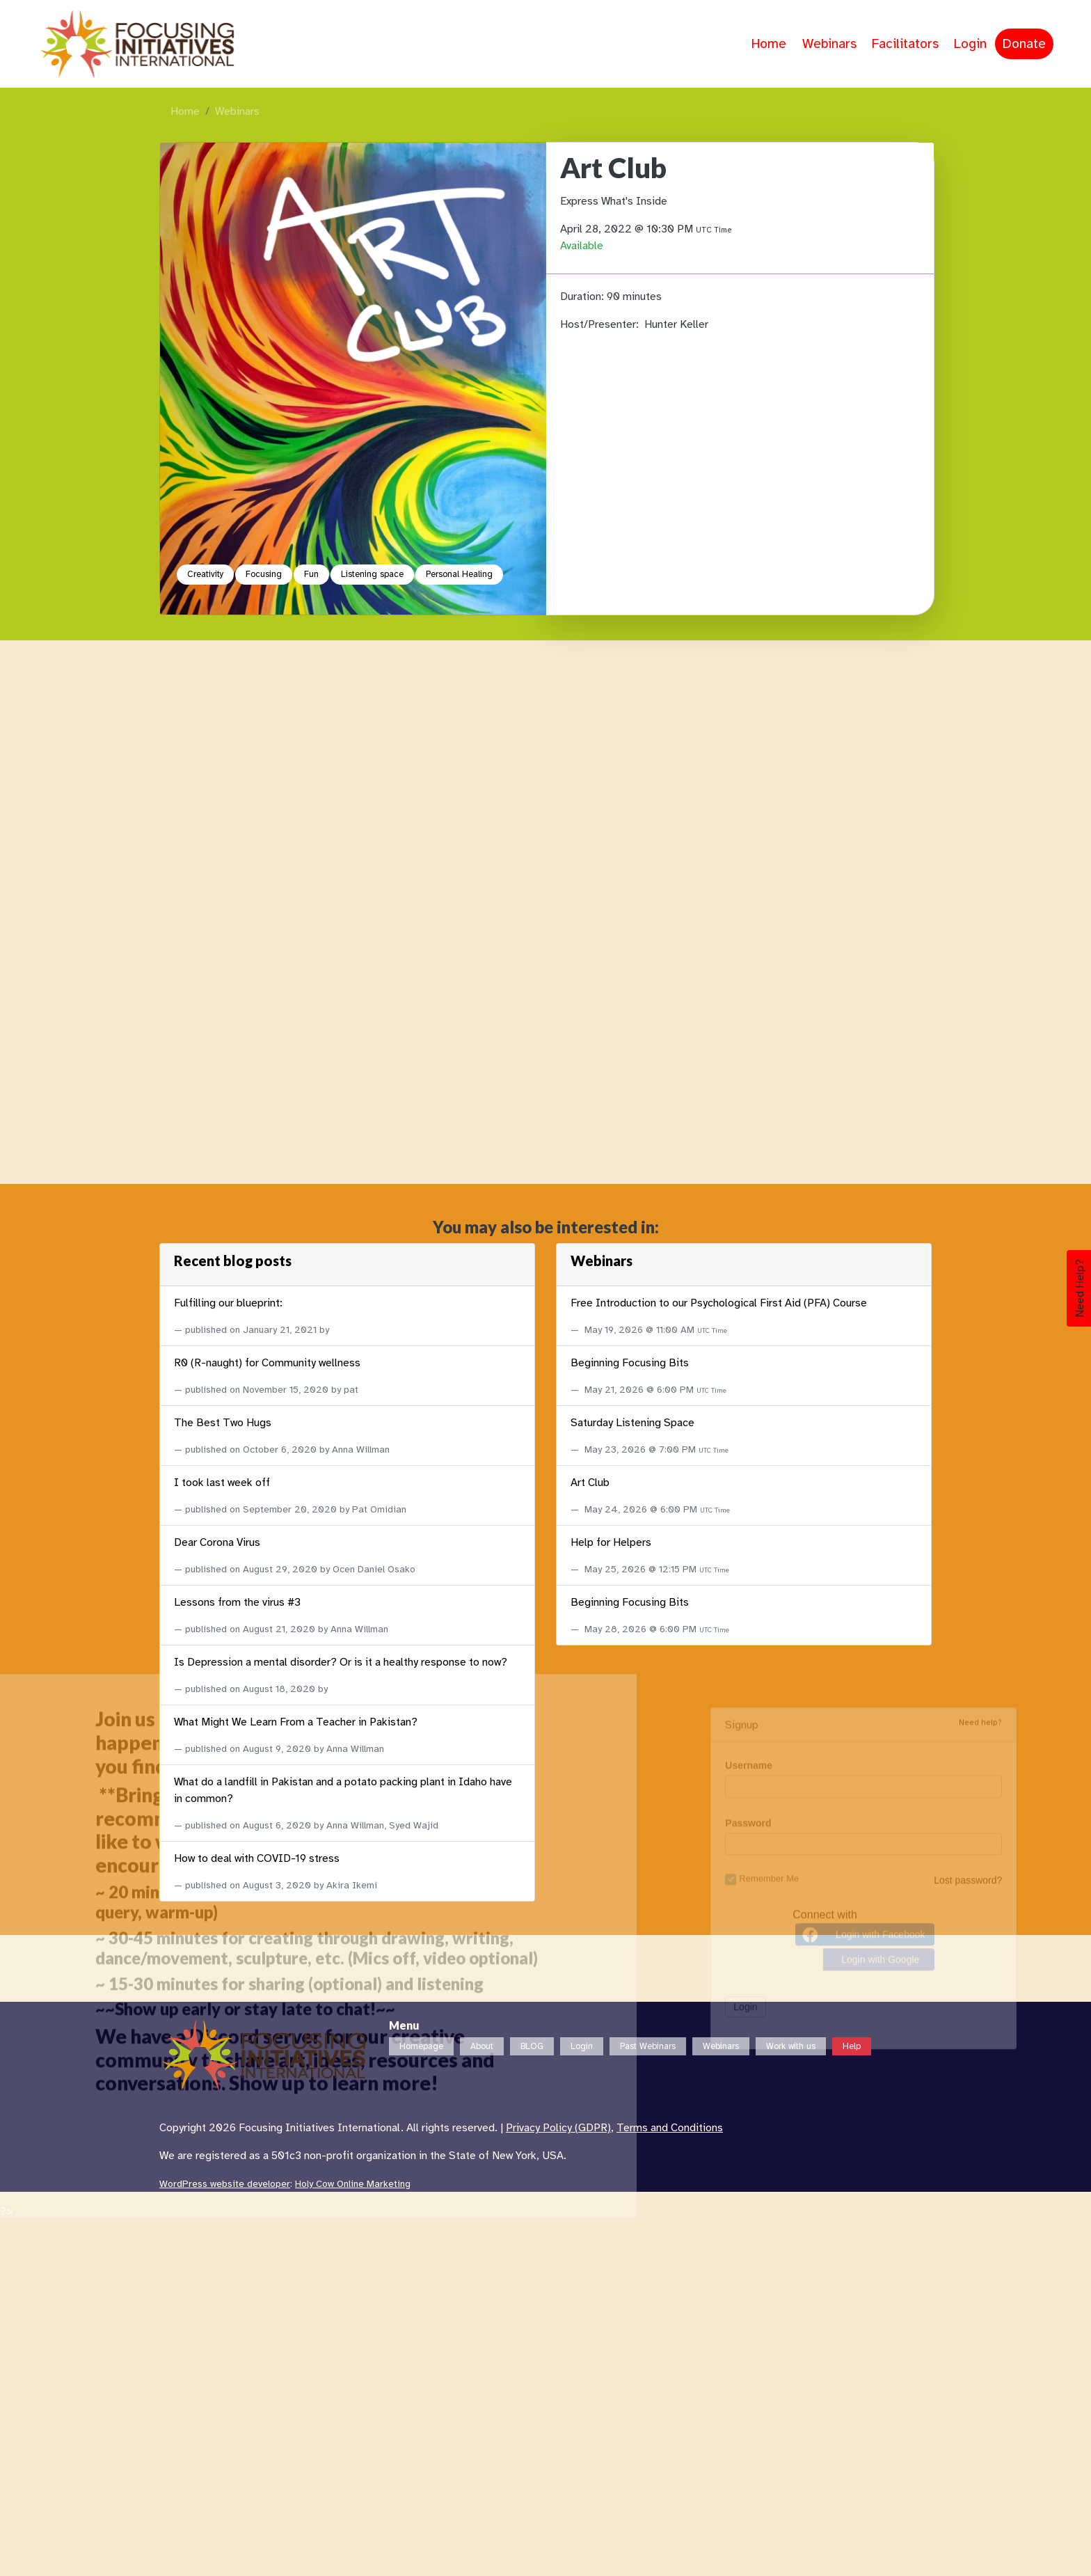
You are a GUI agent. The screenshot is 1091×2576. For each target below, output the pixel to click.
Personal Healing (459, 574)
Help (852, 2046)
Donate (1024, 43)
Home (768, 43)
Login (970, 43)
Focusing (264, 574)
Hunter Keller (676, 324)
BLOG (531, 2046)
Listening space (372, 574)
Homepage (421, 2046)
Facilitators (905, 43)
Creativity (205, 574)
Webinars (829, 43)
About (481, 2046)
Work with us (790, 2046)
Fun (311, 574)
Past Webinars (648, 2046)
